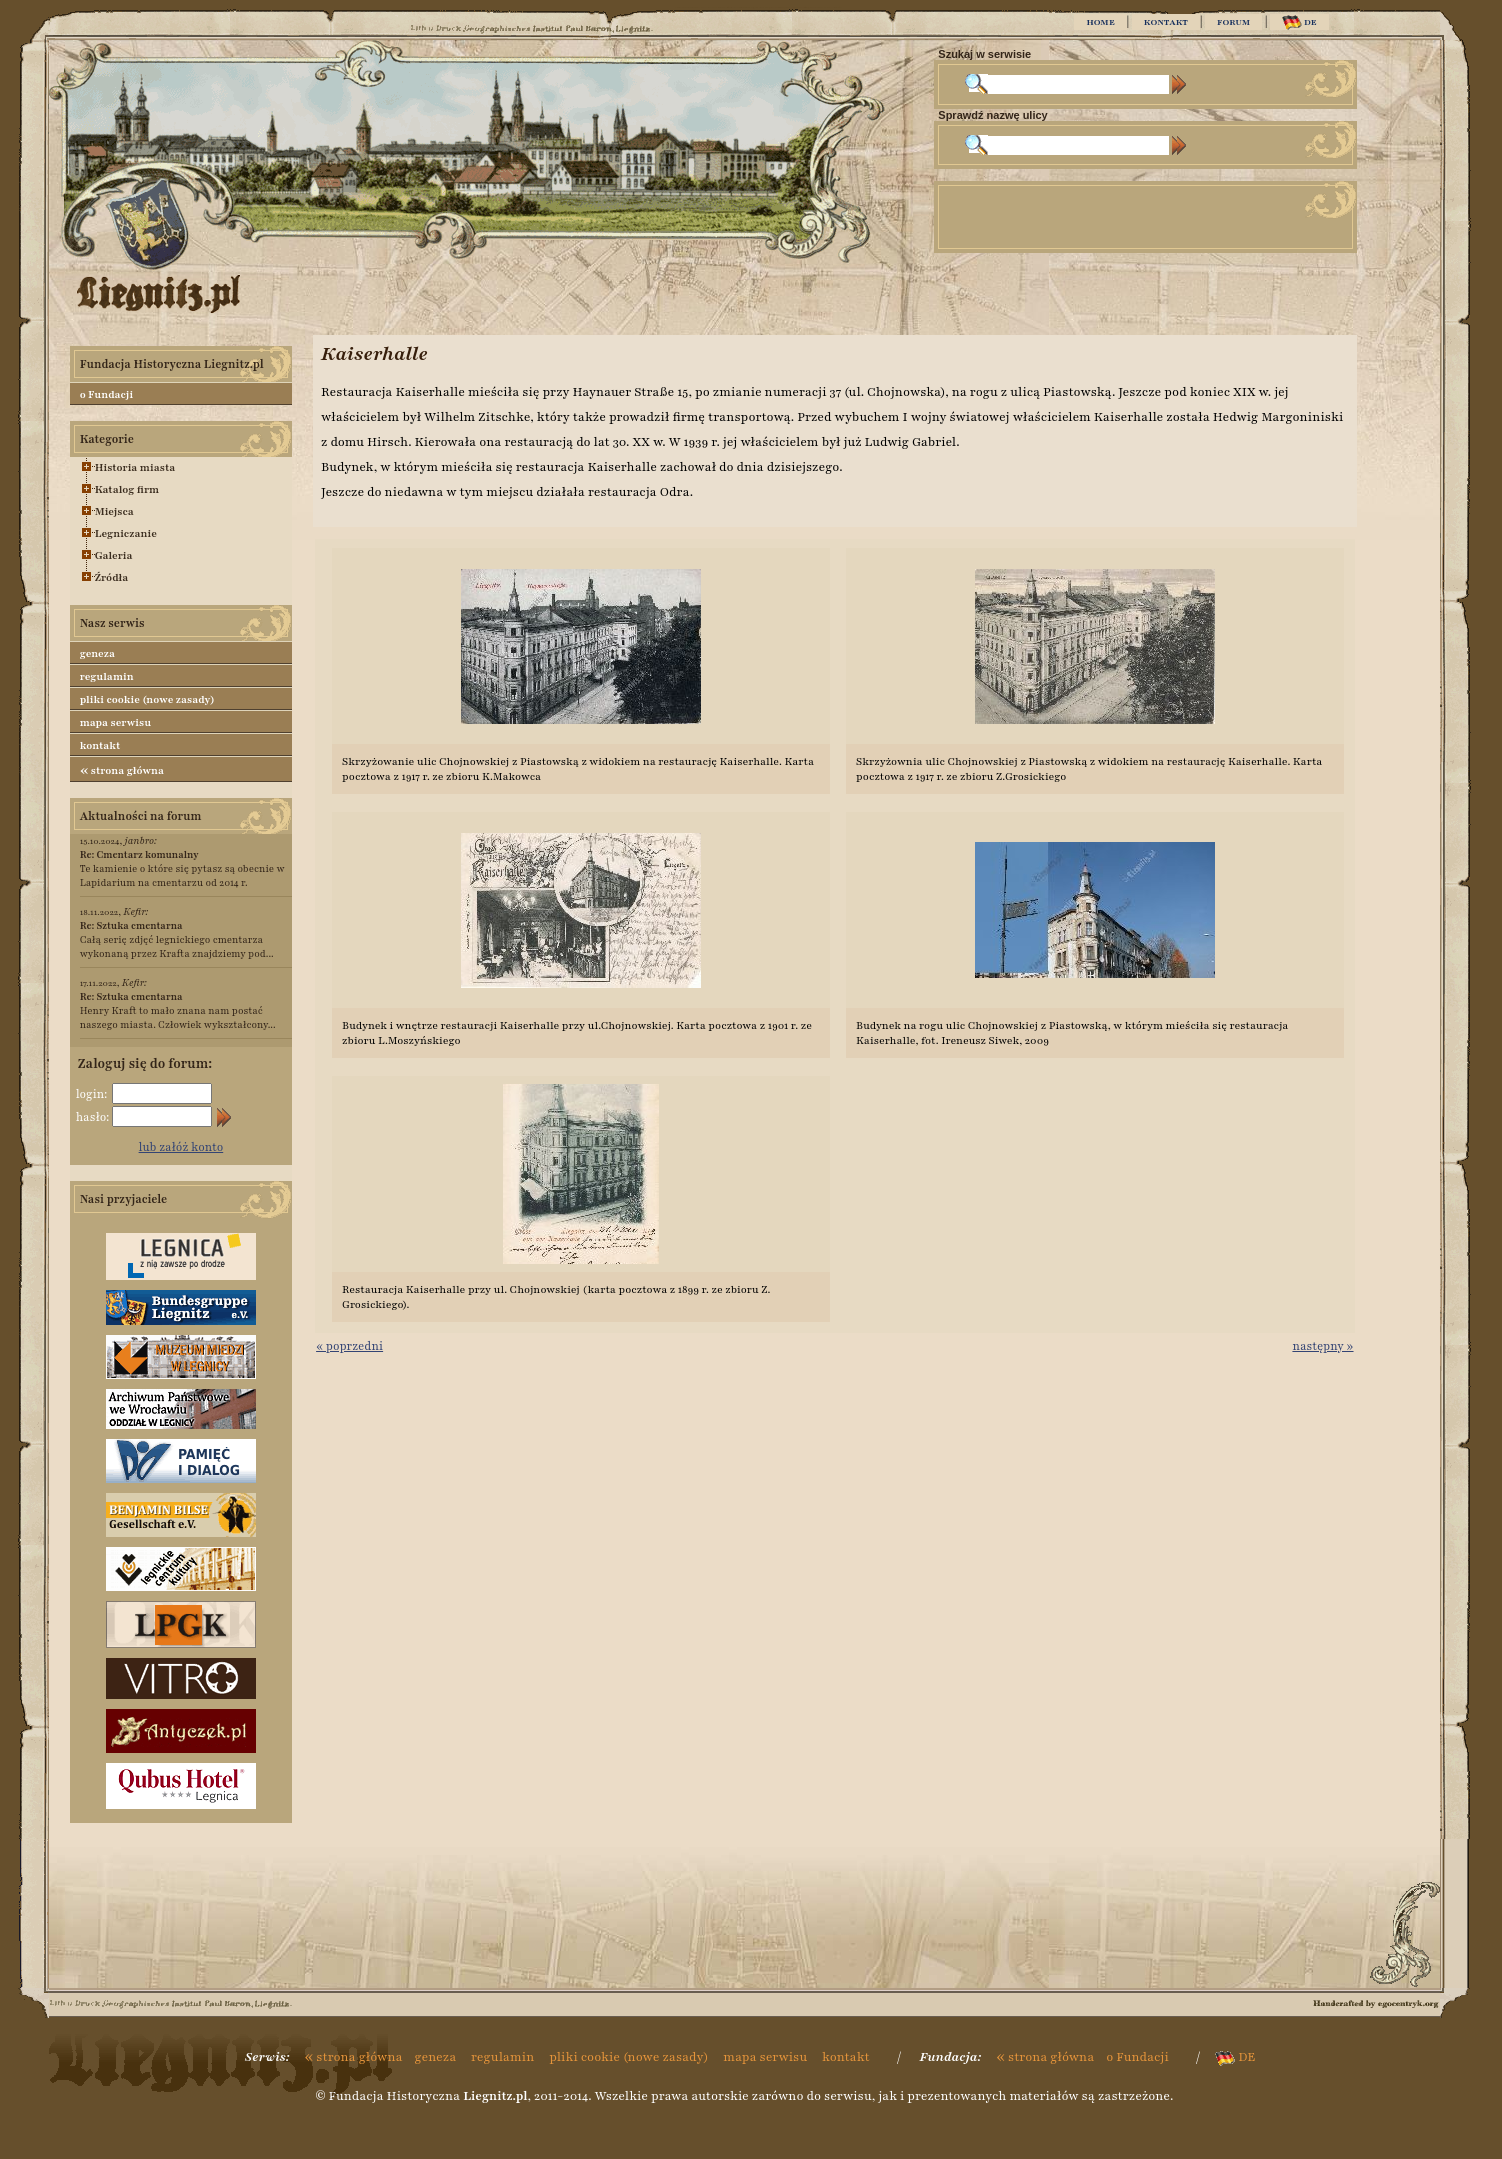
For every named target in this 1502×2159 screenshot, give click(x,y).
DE (1299, 22)
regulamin (107, 676)
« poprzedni (349, 1346)
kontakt (100, 745)
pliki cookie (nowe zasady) (147, 699)
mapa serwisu (115, 722)
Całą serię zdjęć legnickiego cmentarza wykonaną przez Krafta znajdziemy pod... (177, 939)
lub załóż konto (181, 1147)
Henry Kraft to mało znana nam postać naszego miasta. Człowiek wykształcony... (178, 1010)
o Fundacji (106, 394)
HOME (1100, 22)
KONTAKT (1166, 22)
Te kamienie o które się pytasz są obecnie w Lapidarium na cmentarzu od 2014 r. (182, 868)
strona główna (122, 770)
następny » (1322, 1346)
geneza (97, 653)
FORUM (1233, 22)
